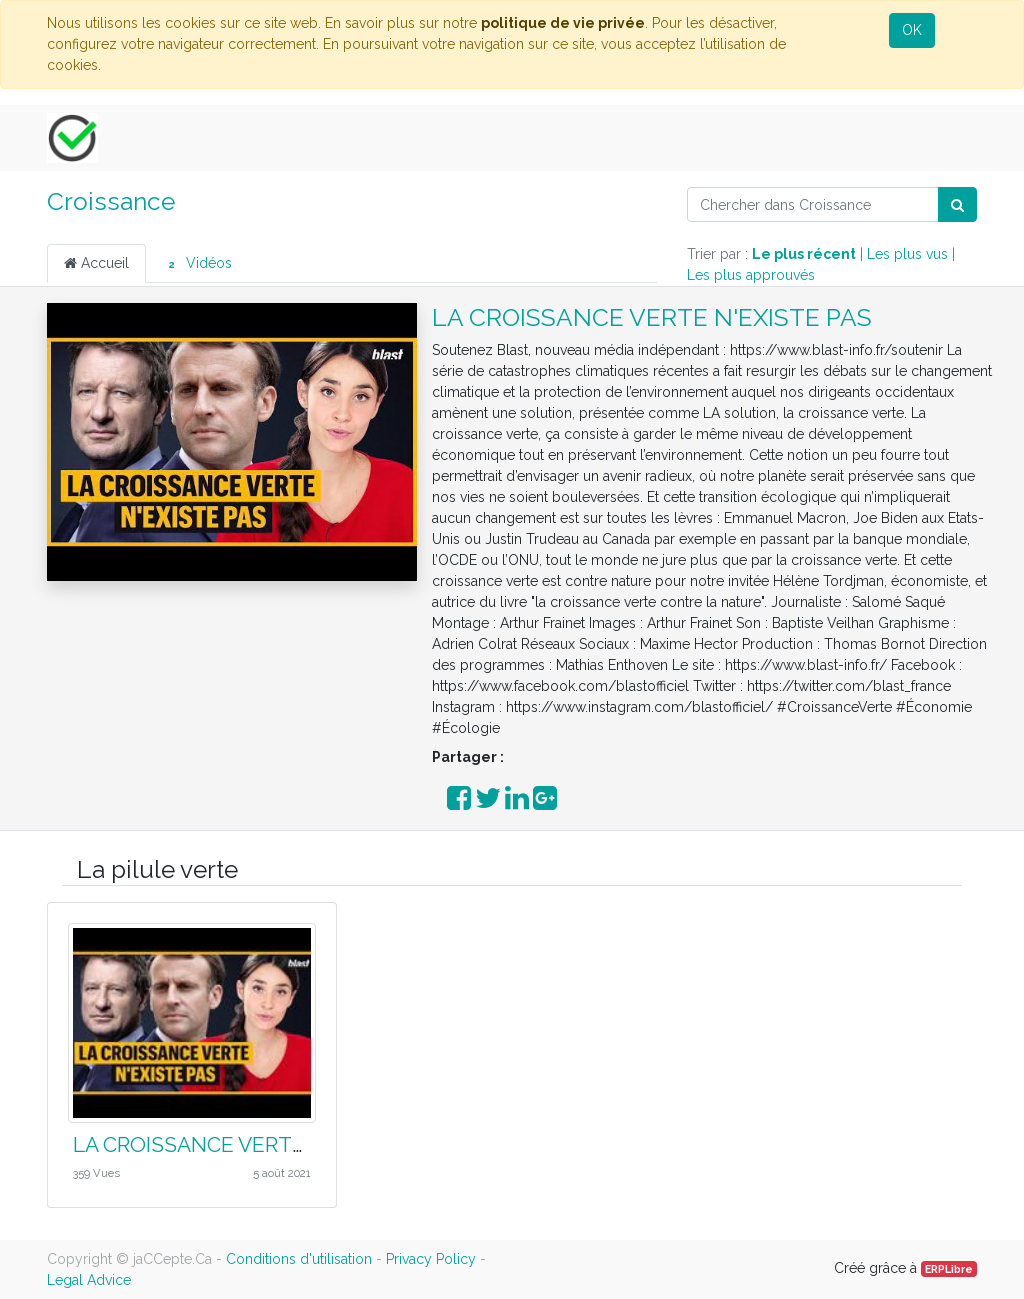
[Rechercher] (957, 204)
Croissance (111, 201)
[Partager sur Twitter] (488, 803)
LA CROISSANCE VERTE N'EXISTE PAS (652, 317)
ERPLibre (949, 1269)
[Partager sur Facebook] (459, 803)
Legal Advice (89, 1280)
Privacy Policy (431, 1259)
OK (912, 30)
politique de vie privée (563, 23)
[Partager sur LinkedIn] (517, 803)
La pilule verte (157, 869)
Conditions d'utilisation (299, 1259)
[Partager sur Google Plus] (545, 803)
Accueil (96, 263)
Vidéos (197, 263)
